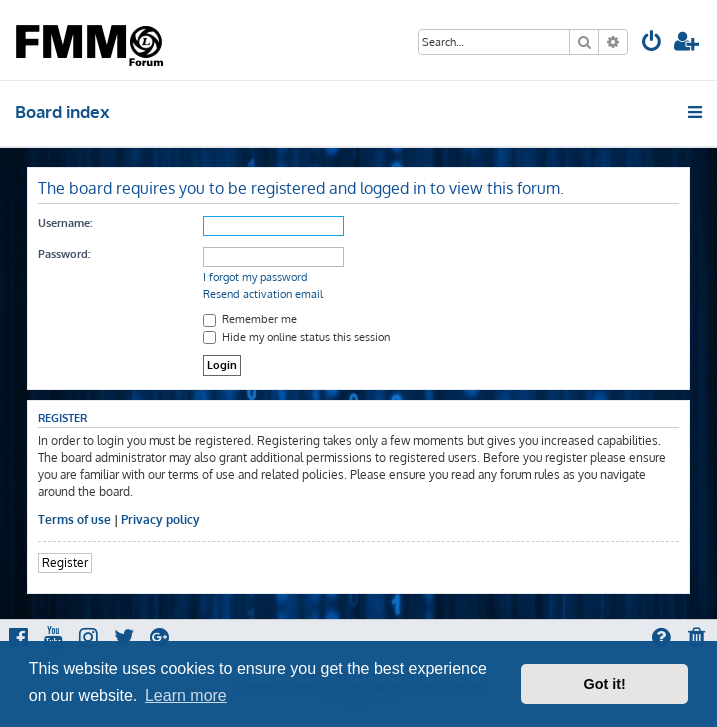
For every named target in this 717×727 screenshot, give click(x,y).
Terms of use (74, 519)
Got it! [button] (605, 684)
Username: (65, 223)
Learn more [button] (186, 695)
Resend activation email (263, 294)
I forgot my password (255, 277)
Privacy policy (160, 519)
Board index (62, 111)
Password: (64, 254)
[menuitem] (652, 43)
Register (65, 562)
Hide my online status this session (296, 337)
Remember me (250, 319)
